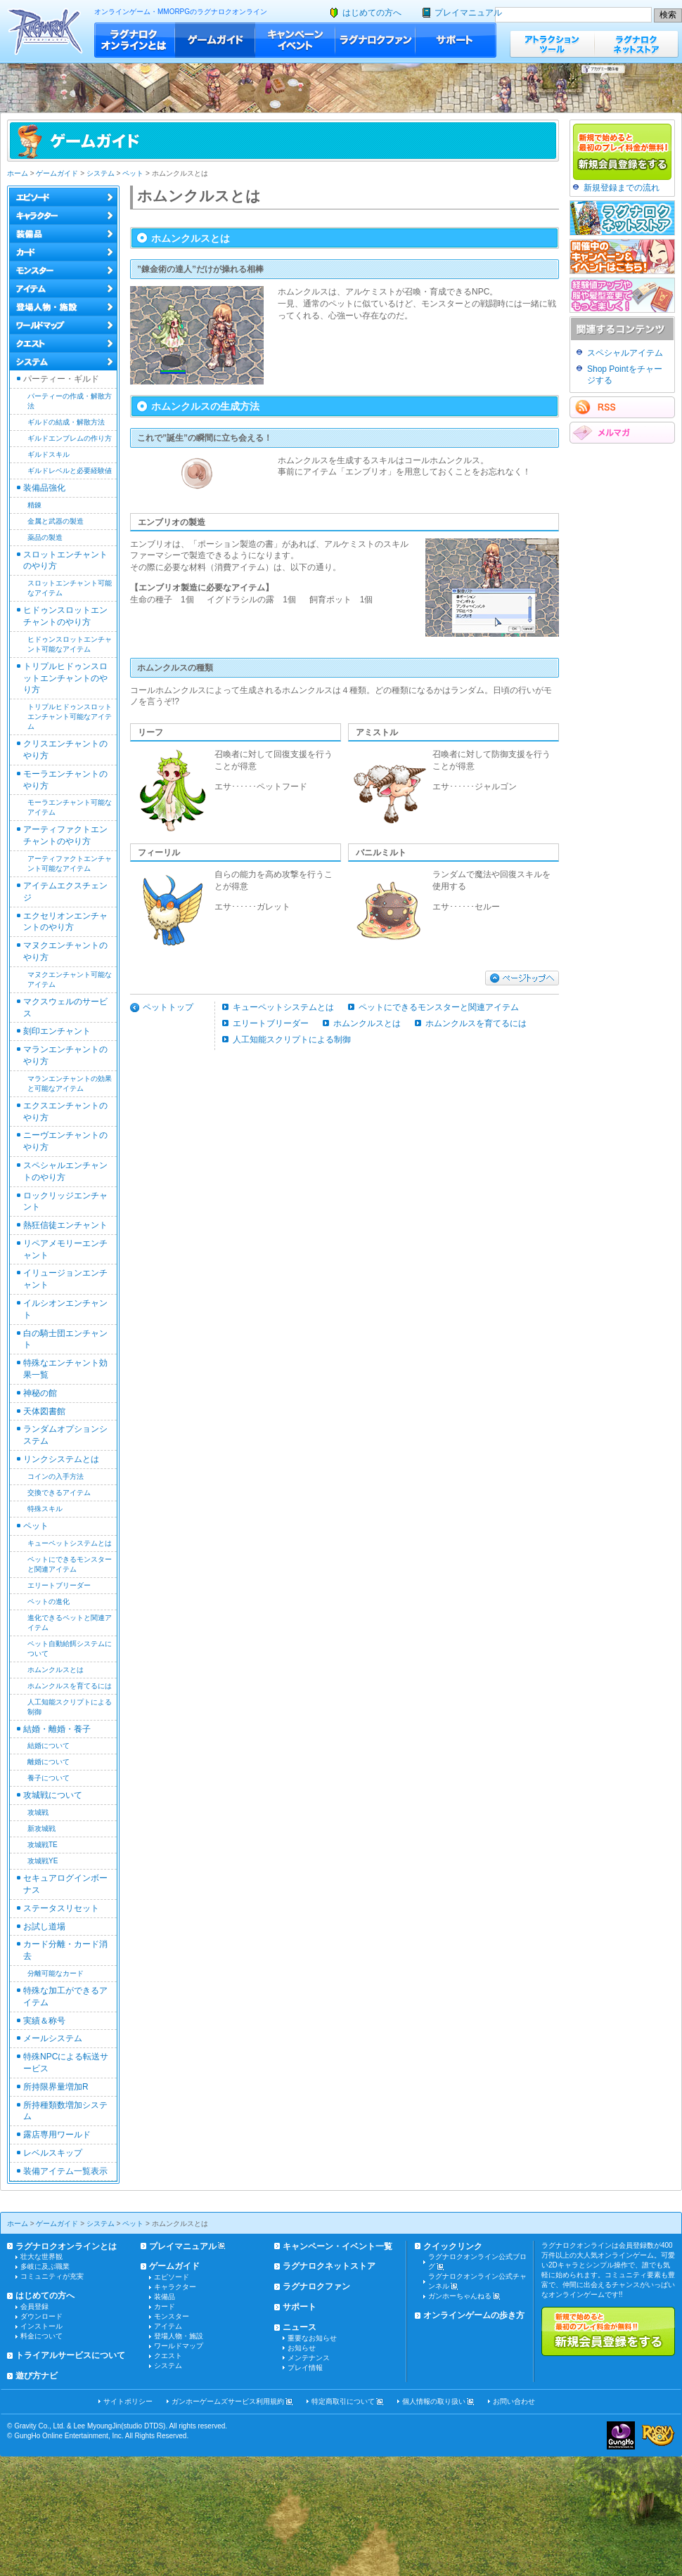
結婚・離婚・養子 (57, 1729)
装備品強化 (44, 488)
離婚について (48, 1762)
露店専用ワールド (57, 2135)
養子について (48, 1778)
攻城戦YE (42, 1861)
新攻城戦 (41, 1828)
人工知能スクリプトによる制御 (292, 1039)
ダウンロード (41, 2316)
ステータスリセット (61, 1908)
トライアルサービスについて (70, 2355)
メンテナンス (309, 2358)
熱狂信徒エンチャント (65, 1225)
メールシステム (52, 2038)
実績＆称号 (44, 2021)
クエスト (168, 2356)
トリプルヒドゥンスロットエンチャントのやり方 (65, 678)
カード (164, 2306)
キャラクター (175, 2287)
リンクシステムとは (61, 1459)
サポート (456, 40)
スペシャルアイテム (625, 353)
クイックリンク (452, 2246)
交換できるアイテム (59, 1492)
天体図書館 (44, 1411)
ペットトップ (168, 1007)
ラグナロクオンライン (45, 31)
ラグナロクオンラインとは (134, 40)
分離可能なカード (55, 1973)
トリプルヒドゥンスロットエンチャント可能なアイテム (69, 716)
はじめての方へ (371, 13)
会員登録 (34, 2306)
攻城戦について (52, 1795)
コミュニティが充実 (52, 2276)
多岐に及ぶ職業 (45, 2266)
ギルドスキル (48, 454)
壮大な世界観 (41, 2256)
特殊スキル (45, 1509)
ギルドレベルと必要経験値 (69, 470)
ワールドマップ (178, 2346)
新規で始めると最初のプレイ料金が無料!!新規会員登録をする (608, 2331)
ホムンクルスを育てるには (69, 1686)
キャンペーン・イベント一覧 (337, 2246)
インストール (41, 2326)
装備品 (164, 2296)
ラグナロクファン (375, 40)
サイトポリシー (128, 2401)
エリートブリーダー (59, 1585)
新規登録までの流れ (622, 188)
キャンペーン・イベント (295, 40)
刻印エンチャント (57, 1031)
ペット (132, 173)
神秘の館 (40, 1393)
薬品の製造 (45, 537)
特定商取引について (343, 2401)
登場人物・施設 (178, 2336)
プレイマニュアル (468, 13)
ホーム (17, 173)
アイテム (168, 2326)
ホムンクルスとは (55, 1670)
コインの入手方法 (55, 1476)
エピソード (171, 2277)
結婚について (48, 1745)
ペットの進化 (48, 1601)
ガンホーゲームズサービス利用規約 (228, 2401)
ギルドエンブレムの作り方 (69, 438)
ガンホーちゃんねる (459, 2296)
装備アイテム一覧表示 (65, 2171)
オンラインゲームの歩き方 (474, 2315)
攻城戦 (38, 1812)
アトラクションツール (552, 44)
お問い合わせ (514, 2401)
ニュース (299, 2327)
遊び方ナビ (36, 2376)
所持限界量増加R (56, 2087)
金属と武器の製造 (55, 521)
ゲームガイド (215, 40)
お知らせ (302, 2348)
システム (100, 173)
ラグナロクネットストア (636, 44)
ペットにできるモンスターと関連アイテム (439, 1007)
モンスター (171, 2316)
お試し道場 (44, 1926)
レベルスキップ (52, 2153)
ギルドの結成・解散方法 (66, 422)
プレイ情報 (305, 2367)
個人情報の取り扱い (433, 2401)
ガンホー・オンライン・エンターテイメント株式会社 (621, 2435)
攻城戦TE (42, 1845)
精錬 (34, 505)
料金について (41, 2336)
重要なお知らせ (312, 2338)
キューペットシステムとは (69, 1543)
